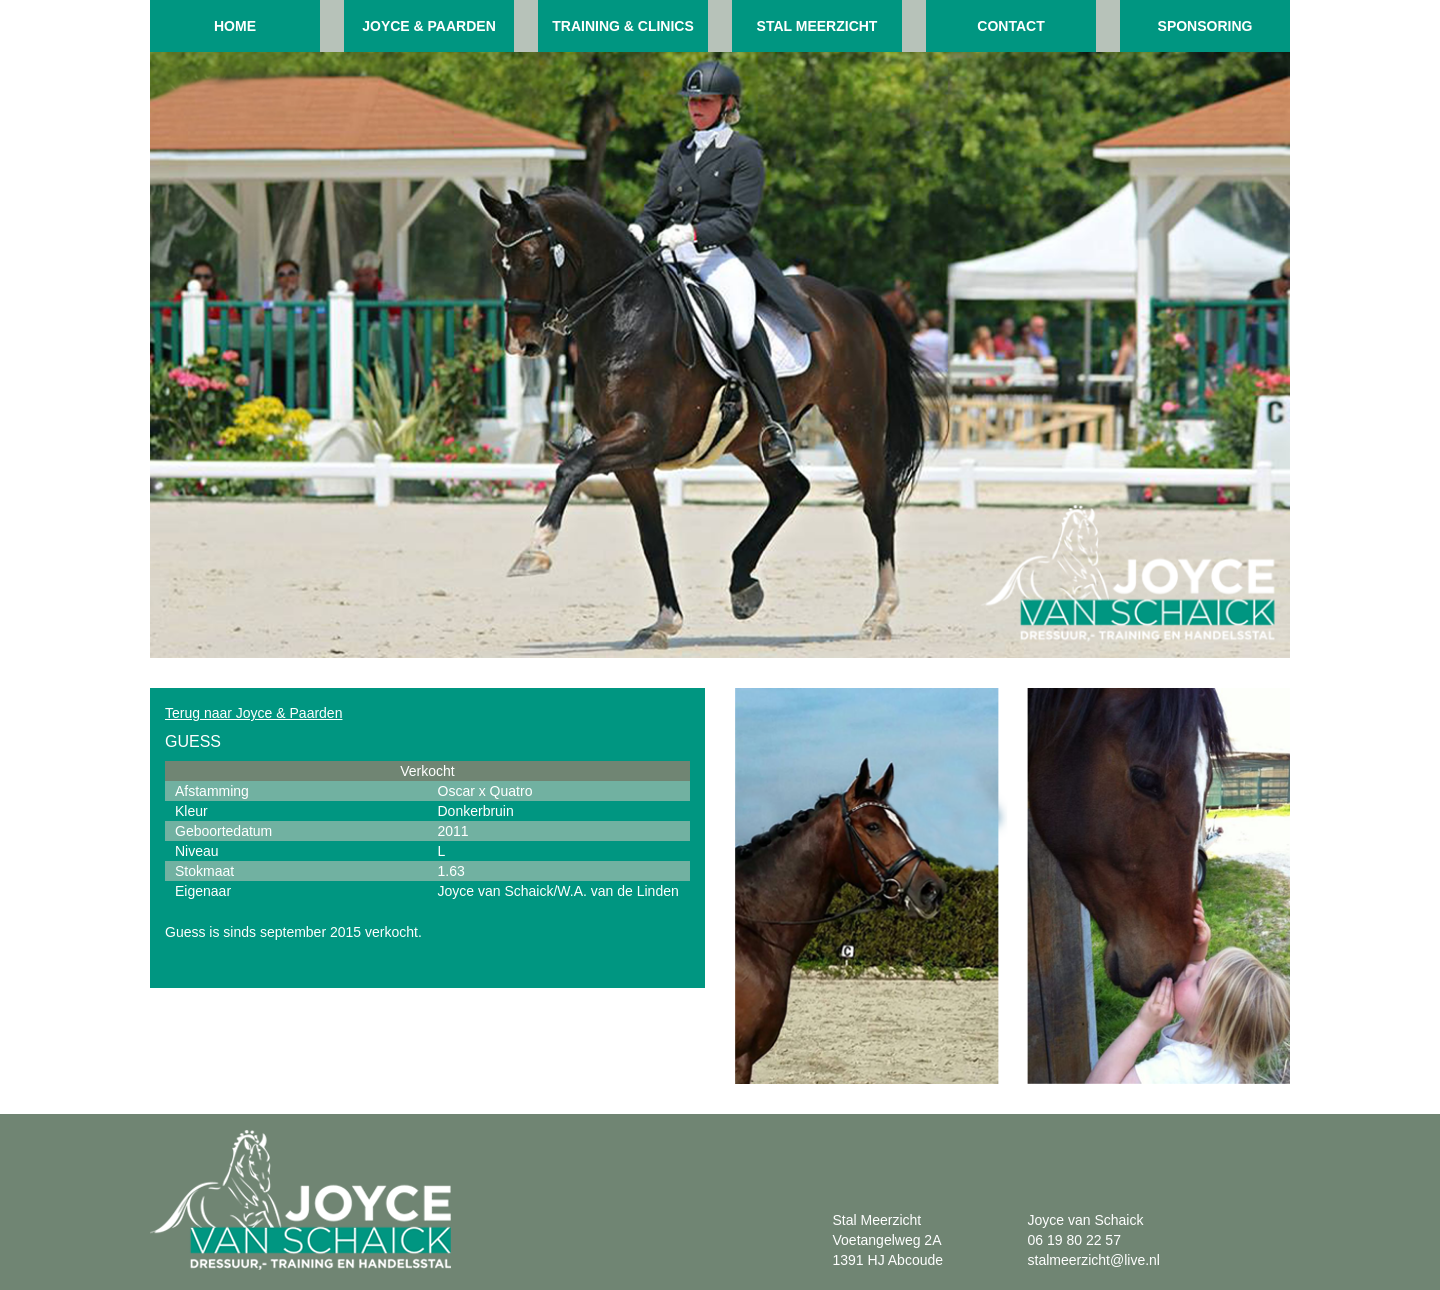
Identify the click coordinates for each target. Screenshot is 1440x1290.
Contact (1010, 26)
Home (235, 26)
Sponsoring (1205, 26)
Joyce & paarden (429, 26)
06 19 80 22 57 (1074, 1240)
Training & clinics (623, 26)
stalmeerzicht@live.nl (1094, 1260)
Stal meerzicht (817, 26)
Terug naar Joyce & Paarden (253, 713)
